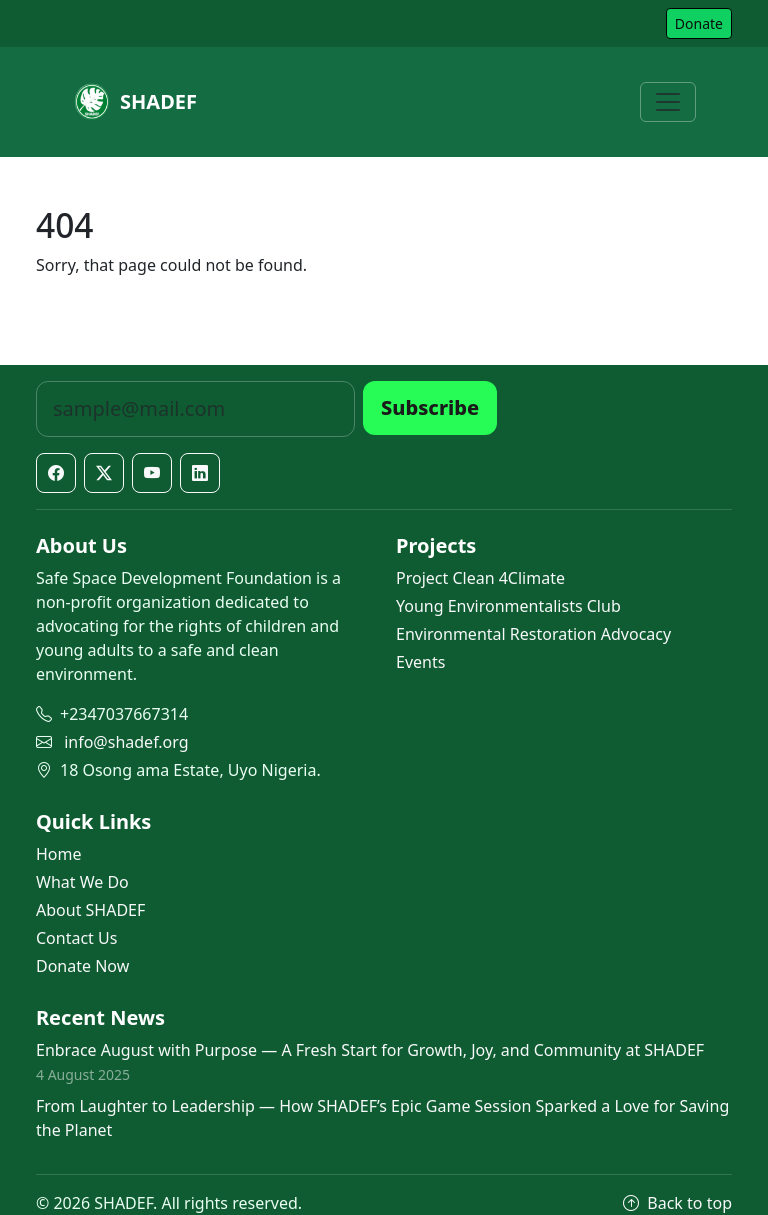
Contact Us (76, 938)
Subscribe (430, 407)
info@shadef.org (126, 742)
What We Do (82, 882)
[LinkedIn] (200, 473)
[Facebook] (56, 473)
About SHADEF (90, 910)
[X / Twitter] (104, 473)
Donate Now (82, 966)
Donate (699, 23)
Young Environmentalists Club (508, 606)
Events (420, 662)
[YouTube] (152, 473)
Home (59, 854)
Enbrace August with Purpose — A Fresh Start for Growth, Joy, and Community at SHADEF (370, 1050)
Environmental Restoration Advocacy (533, 634)
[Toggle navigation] (668, 102)
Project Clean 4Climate (480, 578)
